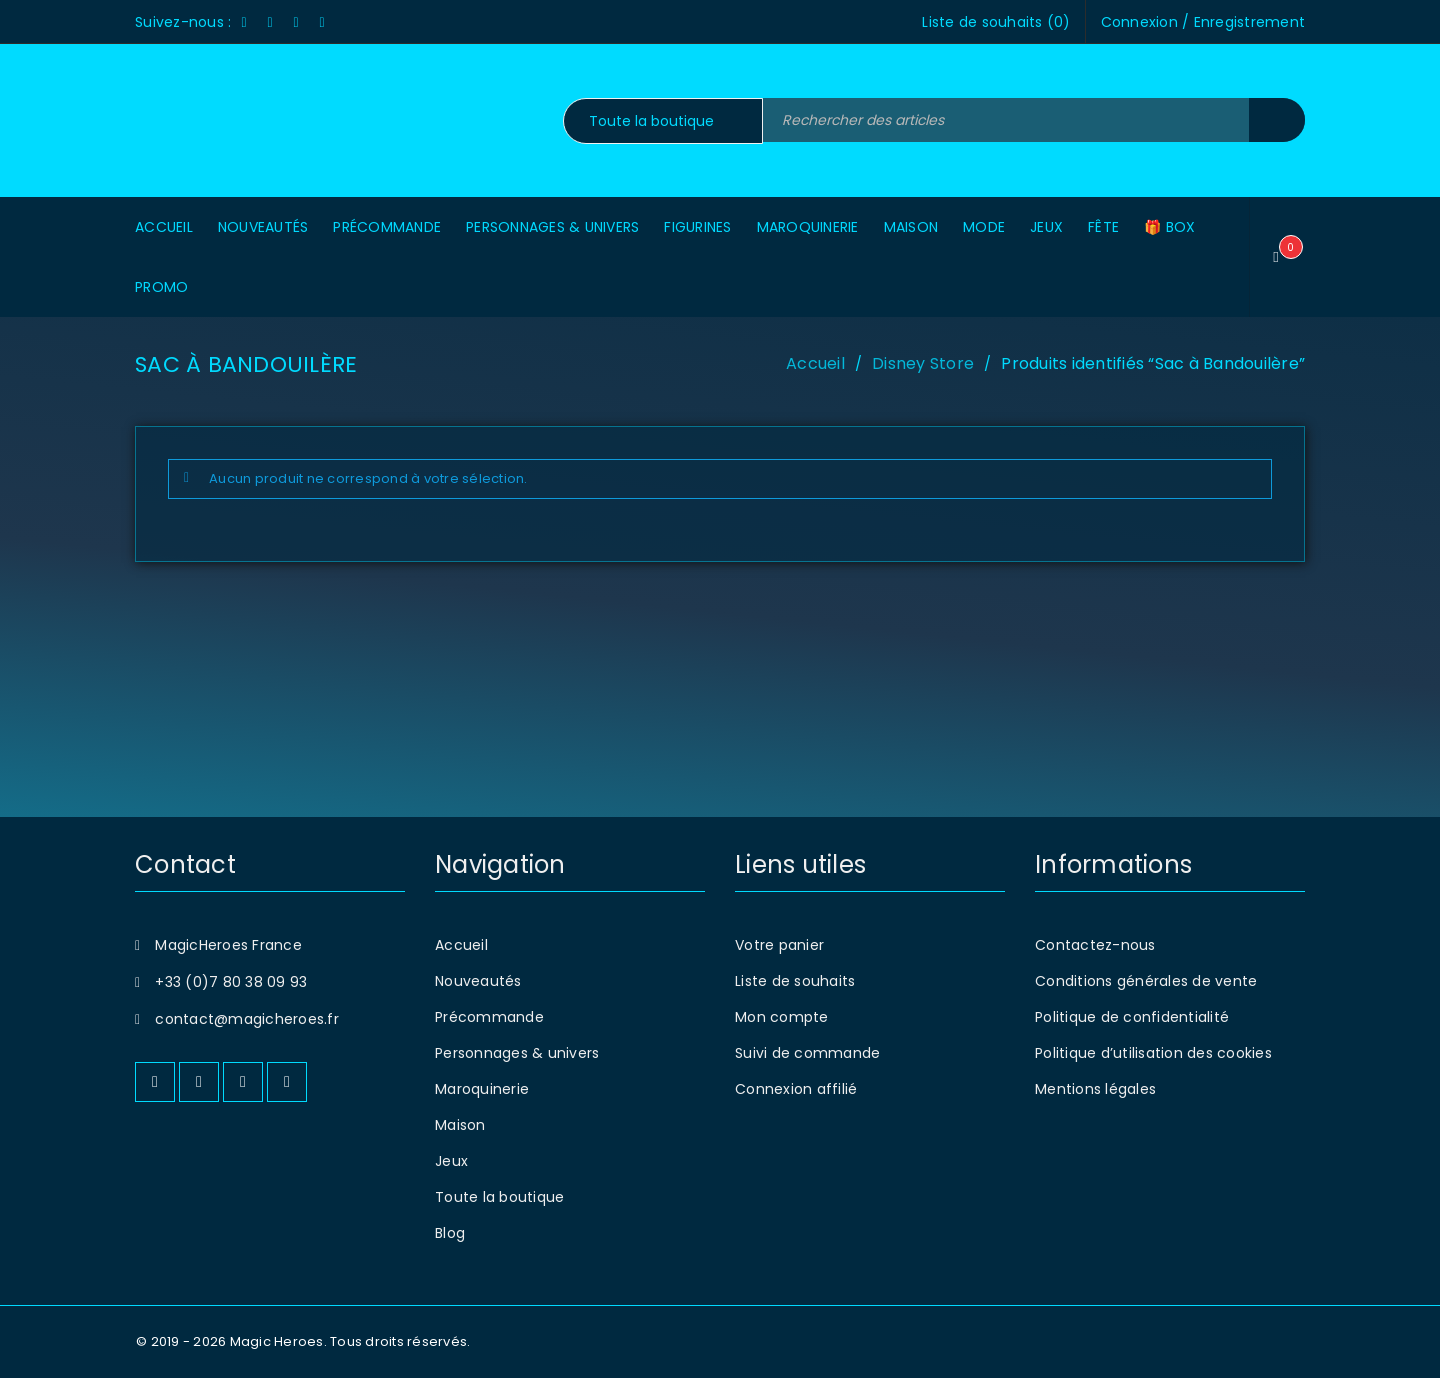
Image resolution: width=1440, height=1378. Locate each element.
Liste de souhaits (795, 981)
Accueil (815, 363)
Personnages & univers (517, 1053)
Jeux (451, 1161)
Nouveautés (478, 981)
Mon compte (782, 1017)
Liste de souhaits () (996, 22)
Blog (450, 1233)
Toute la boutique (499, 1197)
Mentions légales (1095, 1089)
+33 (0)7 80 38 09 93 (231, 982)
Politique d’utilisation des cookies (1153, 1053)
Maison (460, 1125)
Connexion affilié (796, 1089)
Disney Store (923, 363)
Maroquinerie (482, 1089)
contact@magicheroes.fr (247, 1019)
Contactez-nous (1095, 945)
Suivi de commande (807, 1053)
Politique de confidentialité (1132, 1017)
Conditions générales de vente (1146, 981)
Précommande (489, 1017)
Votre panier (779, 945)
